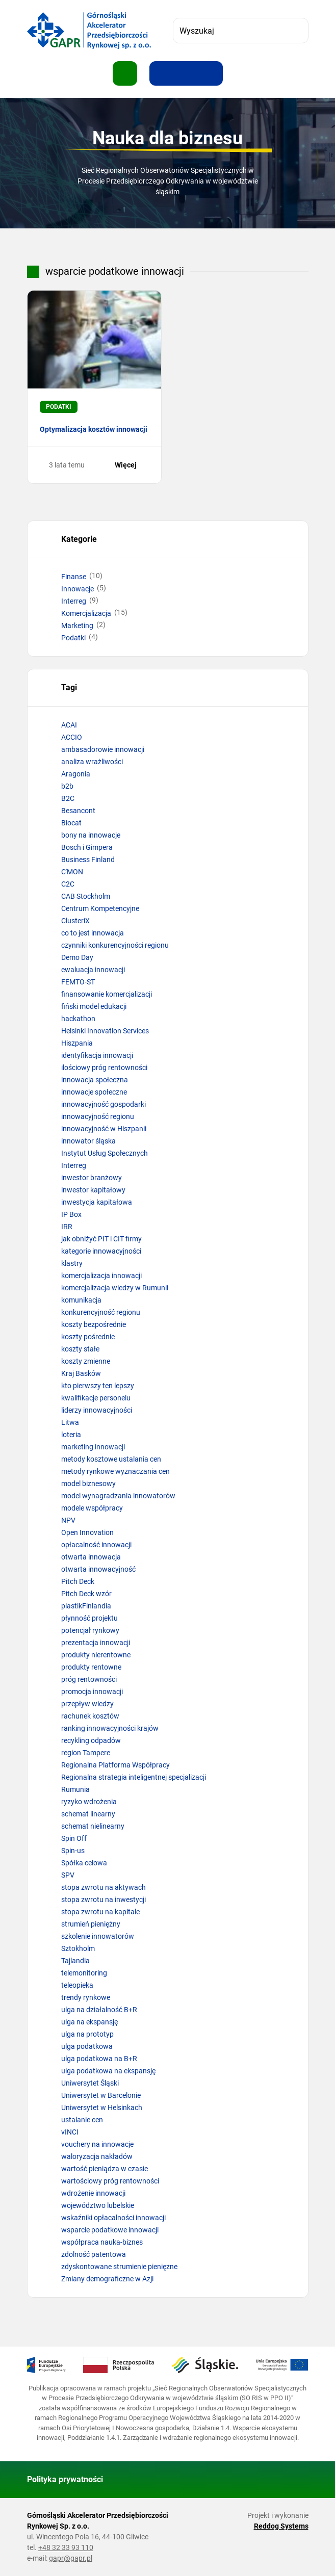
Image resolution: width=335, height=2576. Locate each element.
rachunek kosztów (90, 1716)
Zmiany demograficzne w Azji (107, 2279)
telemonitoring (84, 1973)
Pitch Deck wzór (86, 1594)
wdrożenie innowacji (93, 2193)
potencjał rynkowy (90, 1630)
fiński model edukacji (93, 1006)
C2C (67, 884)
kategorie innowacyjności (101, 1251)
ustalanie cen (82, 2120)
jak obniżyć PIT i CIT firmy (101, 1239)
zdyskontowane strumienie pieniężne (119, 2266)
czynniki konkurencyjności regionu (115, 945)
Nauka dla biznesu (167, 138)
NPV (68, 1520)
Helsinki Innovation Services (105, 1031)
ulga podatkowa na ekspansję (108, 2071)
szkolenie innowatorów (97, 1936)
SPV (67, 1875)
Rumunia (75, 1789)
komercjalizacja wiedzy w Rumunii (114, 1288)
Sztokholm (78, 1948)
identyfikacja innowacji (97, 1055)
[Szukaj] (296, 30)
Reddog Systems (281, 2526)
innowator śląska (88, 1141)
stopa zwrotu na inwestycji (103, 1899)
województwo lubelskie (97, 2205)
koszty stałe (80, 1349)
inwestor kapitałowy (93, 1190)
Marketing (77, 625)
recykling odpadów (91, 1740)
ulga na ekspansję (89, 2022)
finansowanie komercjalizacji (106, 994)
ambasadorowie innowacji (102, 749)
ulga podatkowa (87, 2046)
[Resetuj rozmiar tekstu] (186, 73)
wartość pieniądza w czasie (104, 2169)
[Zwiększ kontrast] (210, 73)
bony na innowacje (90, 835)
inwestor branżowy (91, 1178)
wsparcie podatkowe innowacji (110, 2230)
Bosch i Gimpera (87, 847)
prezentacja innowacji (95, 1642)
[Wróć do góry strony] (296, 2479)
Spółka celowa (84, 1863)
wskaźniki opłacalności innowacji (113, 2218)
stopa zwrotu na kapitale (100, 1912)
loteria (71, 1434)
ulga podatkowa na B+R (99, 2058)
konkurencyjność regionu (100, 1312)
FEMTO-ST (78, 982)
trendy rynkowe (85, 1997)
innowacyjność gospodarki (103, 1104)
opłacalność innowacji (96, 1545)
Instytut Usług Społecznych (104, 1153)
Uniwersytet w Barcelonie (101, 2095)
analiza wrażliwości (92, 762)
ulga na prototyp (87, 2034)
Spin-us (73, 1850)
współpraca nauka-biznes (102, 2242)
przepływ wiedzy (87, 1704)
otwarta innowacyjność (98, 1569)
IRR (66, 1226)
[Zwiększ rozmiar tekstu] (161, 73)
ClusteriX (75, 921)
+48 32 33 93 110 (65, 2547)
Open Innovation (87, 1532)
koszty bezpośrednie (93, 1324)
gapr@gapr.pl (70, 2558)
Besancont (78, 810)
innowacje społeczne (94, 1092)
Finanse (73, 577)
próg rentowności (89, 1679)
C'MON (72, 872)
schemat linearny (88, 1814)
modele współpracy (92, 1508)
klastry (72, 1263)
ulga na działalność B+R (99, 2010)
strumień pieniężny (90, 1924)
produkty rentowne (91, 1667)
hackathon (78, 1018)
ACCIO (71, 737)
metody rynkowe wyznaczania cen (115, 1471)
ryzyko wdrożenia (89, 1802)
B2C (67, 798)
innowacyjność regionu (97, 1116)
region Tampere (85, 1753)
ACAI (69, 725)
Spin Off (74, 1838)
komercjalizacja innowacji (101, 1275)
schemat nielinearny (92, 1826)
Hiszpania (77, 1043)
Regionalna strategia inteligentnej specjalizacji (133, 1777)
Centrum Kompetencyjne (100, 908)
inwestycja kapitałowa (96, 1202)
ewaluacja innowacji (93, 970)
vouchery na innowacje (97, 2144)
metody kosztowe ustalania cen (111, 1459)
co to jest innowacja (92, 933)
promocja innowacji (92, 1691)
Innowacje (77, 589)
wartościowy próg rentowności (110, 2181)
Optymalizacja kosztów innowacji (93, 429)
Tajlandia (75, 1961)
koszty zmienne (85, 1361)
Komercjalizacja (86, 613)
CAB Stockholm (85, 896)
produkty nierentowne (96, 1655)
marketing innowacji (93, 1447)
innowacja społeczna (94, 1080)
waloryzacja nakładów (97, 2156)
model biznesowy (88, 1483)
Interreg (73, 601)
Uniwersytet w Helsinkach (101, 2107)
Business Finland (88, 859)
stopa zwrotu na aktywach (103, 1887)
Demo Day (77, 957)
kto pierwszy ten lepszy (97, 1386)
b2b (67, 786)
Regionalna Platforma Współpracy (115, 1765)
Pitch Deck (77, 1581)
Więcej (132, 465)
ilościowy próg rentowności (104, 1067)
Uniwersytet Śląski (90, 2083)
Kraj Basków (81, 1373)
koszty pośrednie (88, 1337)
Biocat (71, 823)
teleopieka (77, 1985)
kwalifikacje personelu (96, 1398)
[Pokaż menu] (125, 73)
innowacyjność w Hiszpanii (103, 1129)
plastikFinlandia (86, 1606)
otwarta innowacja (91, 1557)
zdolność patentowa (93, 2254)
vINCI (70, 2132)
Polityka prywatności (65, 2479)
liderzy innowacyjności (96, 1410)
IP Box (71, 1214)
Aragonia (75, 774)
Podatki (73, 638)
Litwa (70, 1422)
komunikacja (81, 1300)
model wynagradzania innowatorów (118, 1496)
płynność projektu (89, 1618)
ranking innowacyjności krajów (110, 1728)
